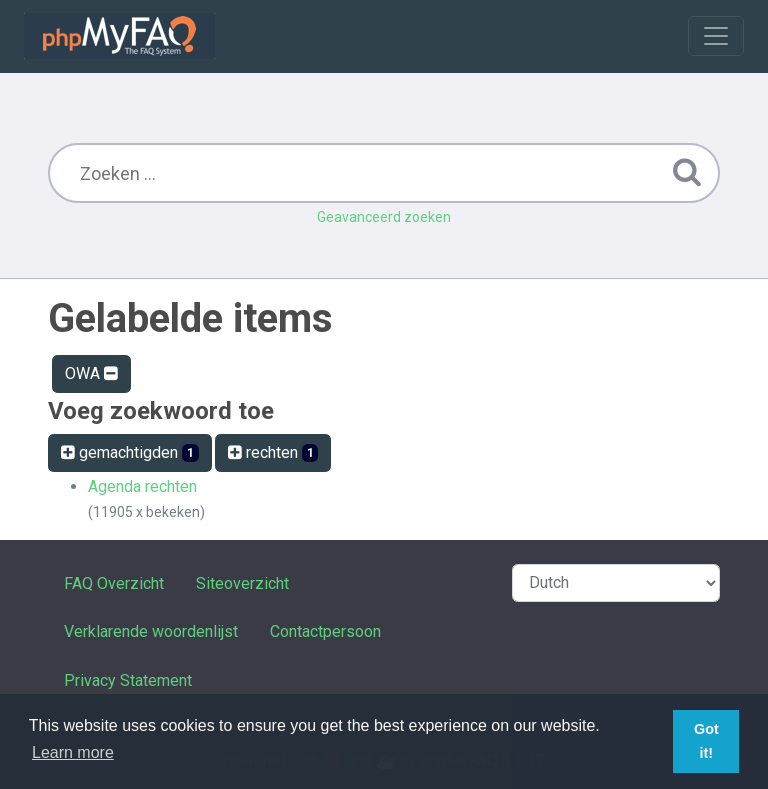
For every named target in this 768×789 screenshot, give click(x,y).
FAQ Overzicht (114, 583)
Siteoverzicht (242, 583)
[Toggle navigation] (716, 36)
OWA (91, 373)
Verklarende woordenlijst (151, 631)
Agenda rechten (142, 486)
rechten (273, 452)
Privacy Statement (128, 680)
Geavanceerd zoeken (384, 217)
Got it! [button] (706, 741)
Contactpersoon (325, 631)
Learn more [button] (73, 752)
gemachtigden (130, 452)
